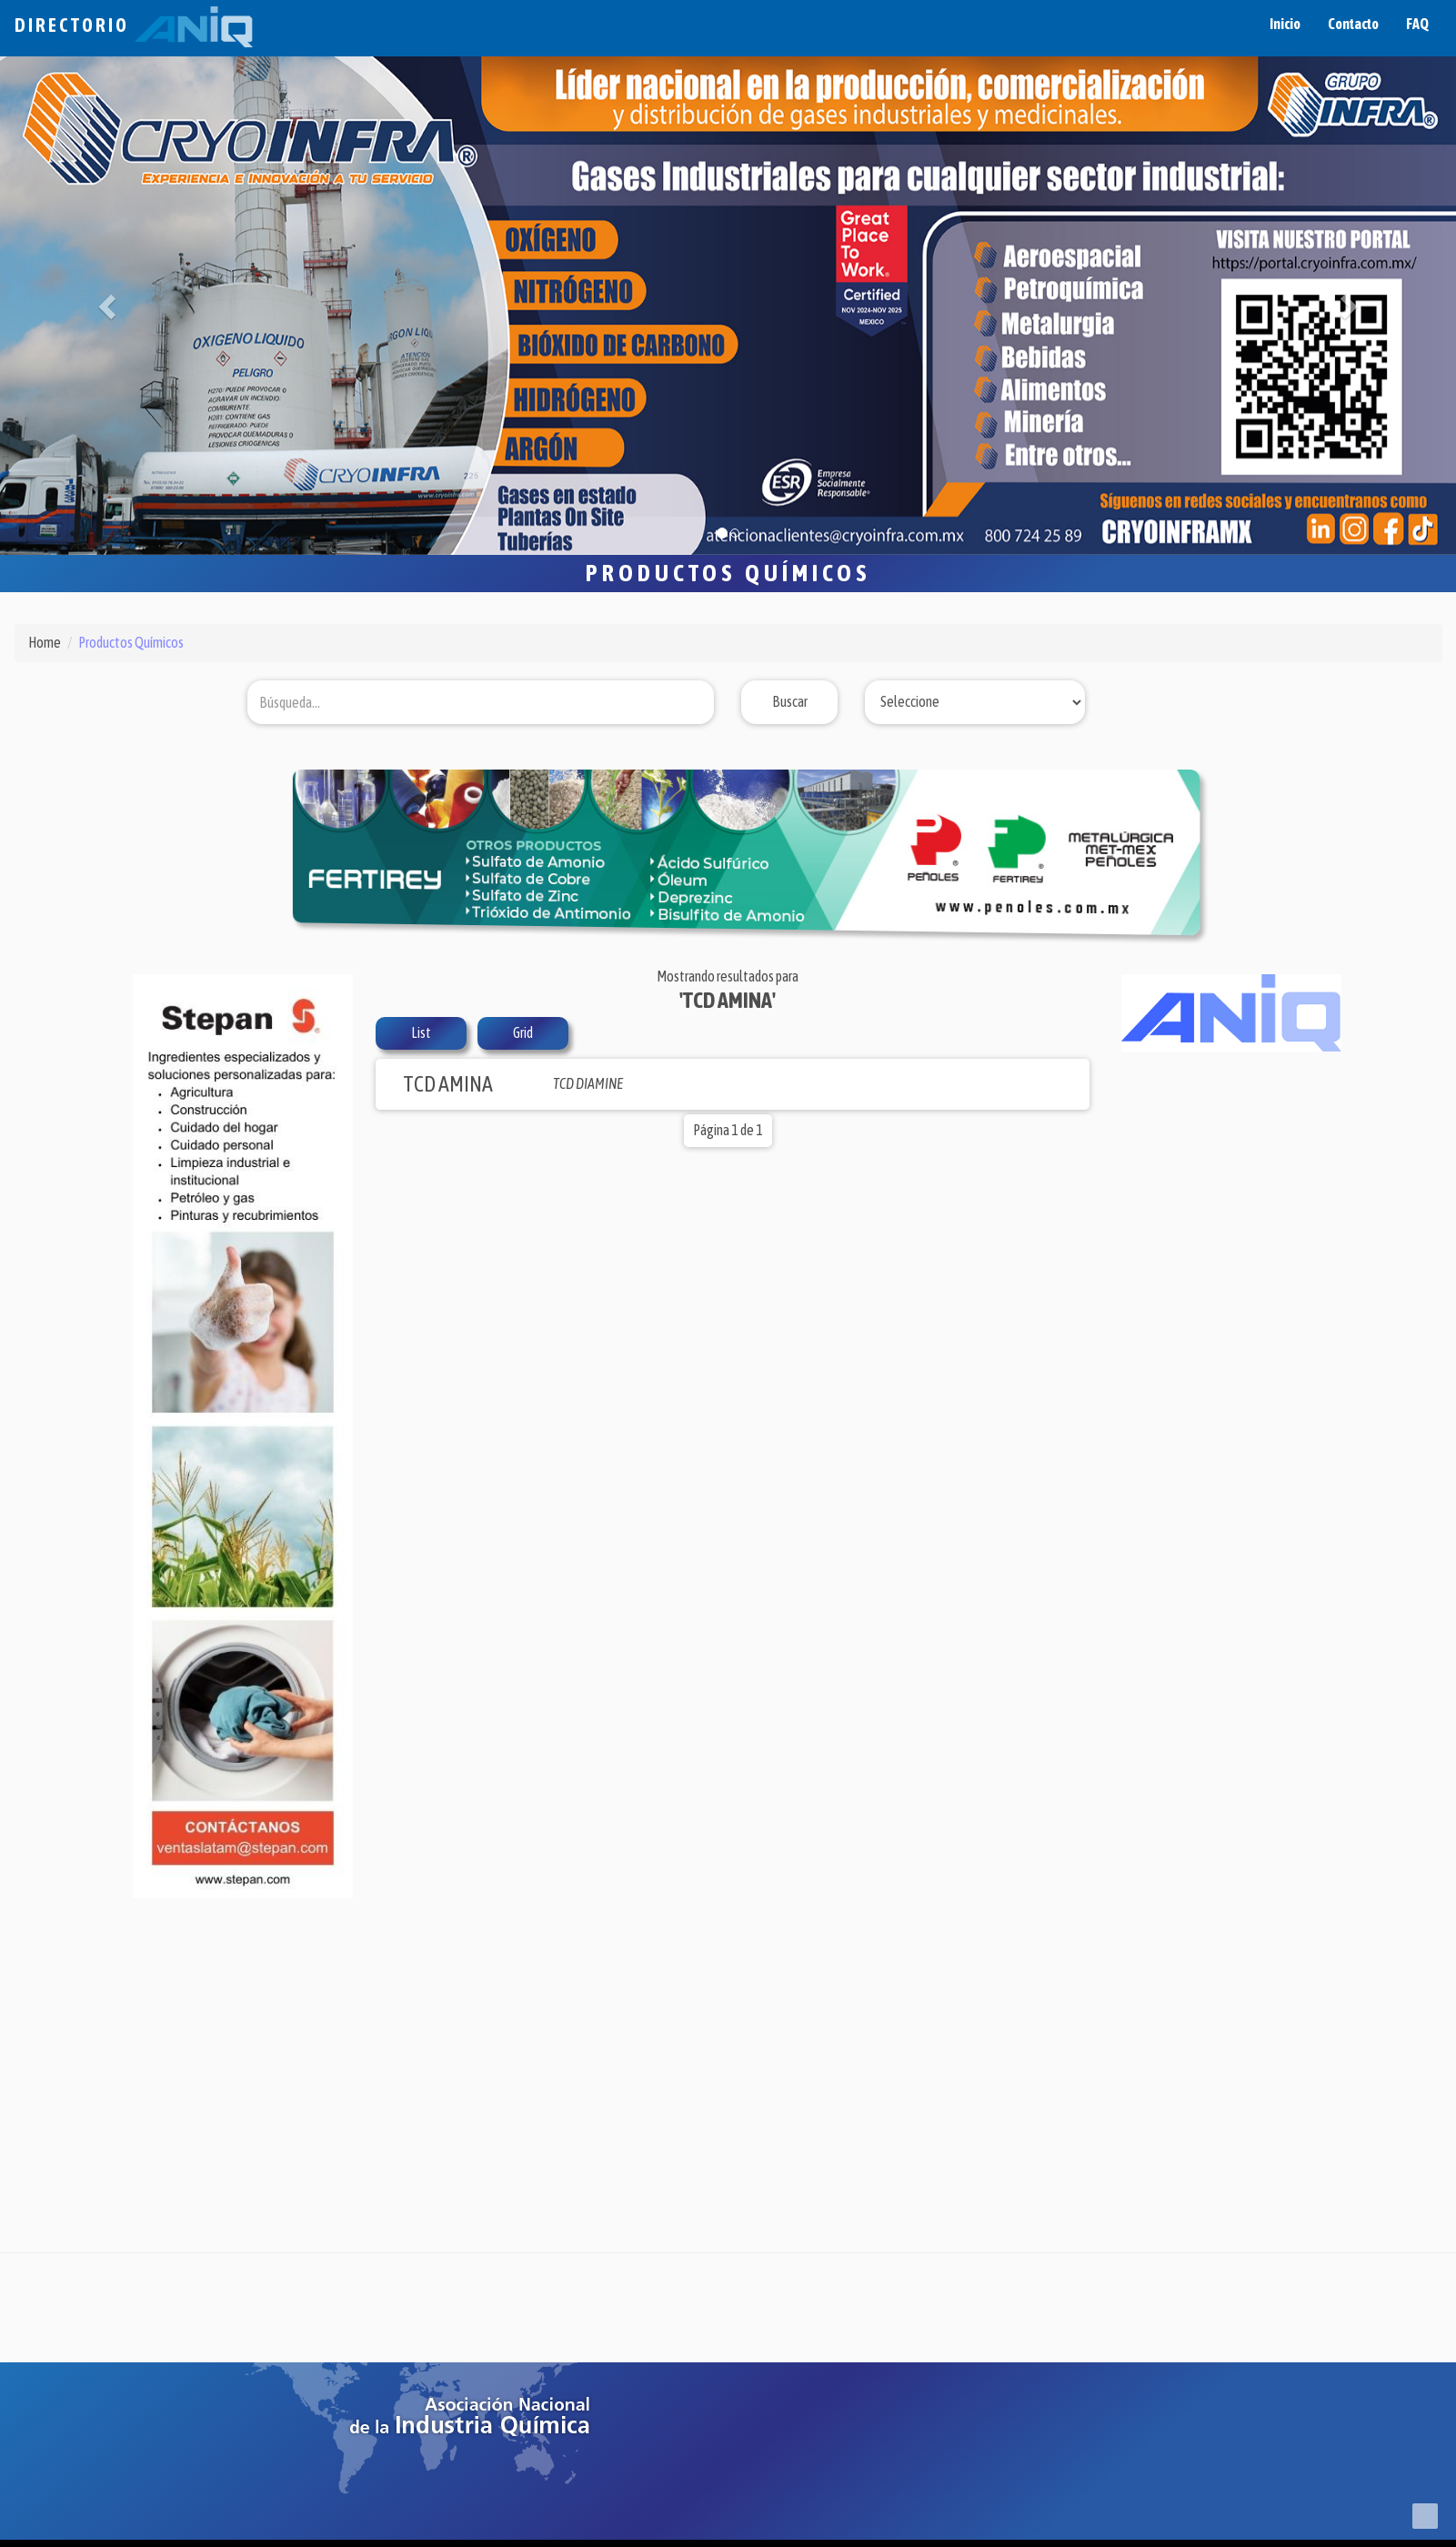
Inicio (1285, 23)
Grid (523, 1032)
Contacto (1353, 23)
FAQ (1417, 23)
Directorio (134, 25)
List (421, 1032)
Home (44, 642)
